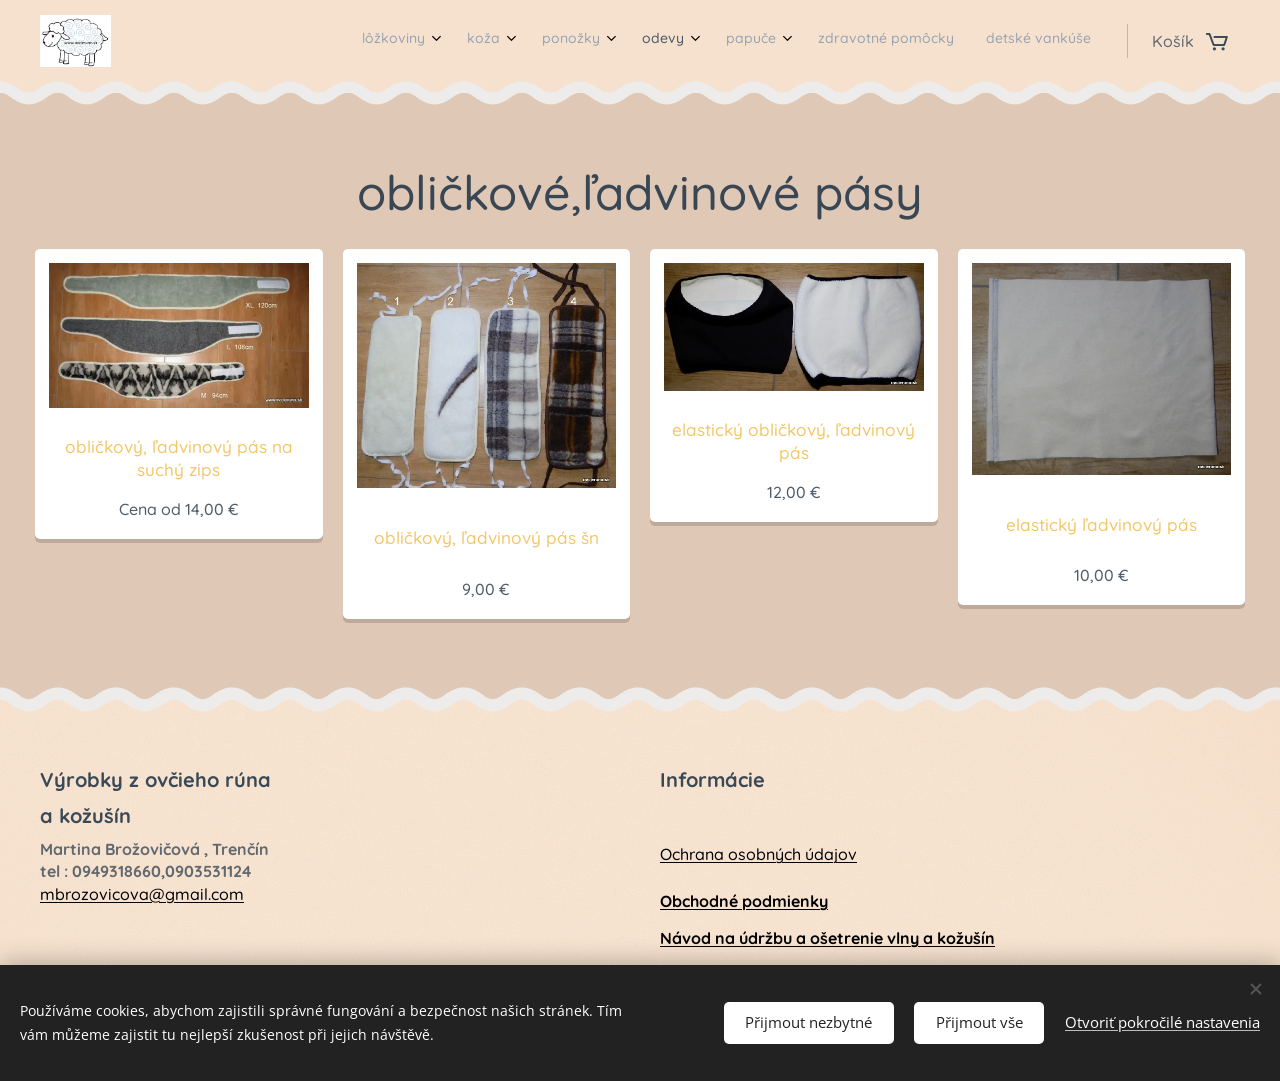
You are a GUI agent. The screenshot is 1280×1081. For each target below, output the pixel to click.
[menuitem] (859, 41)
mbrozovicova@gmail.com (142, 894)
